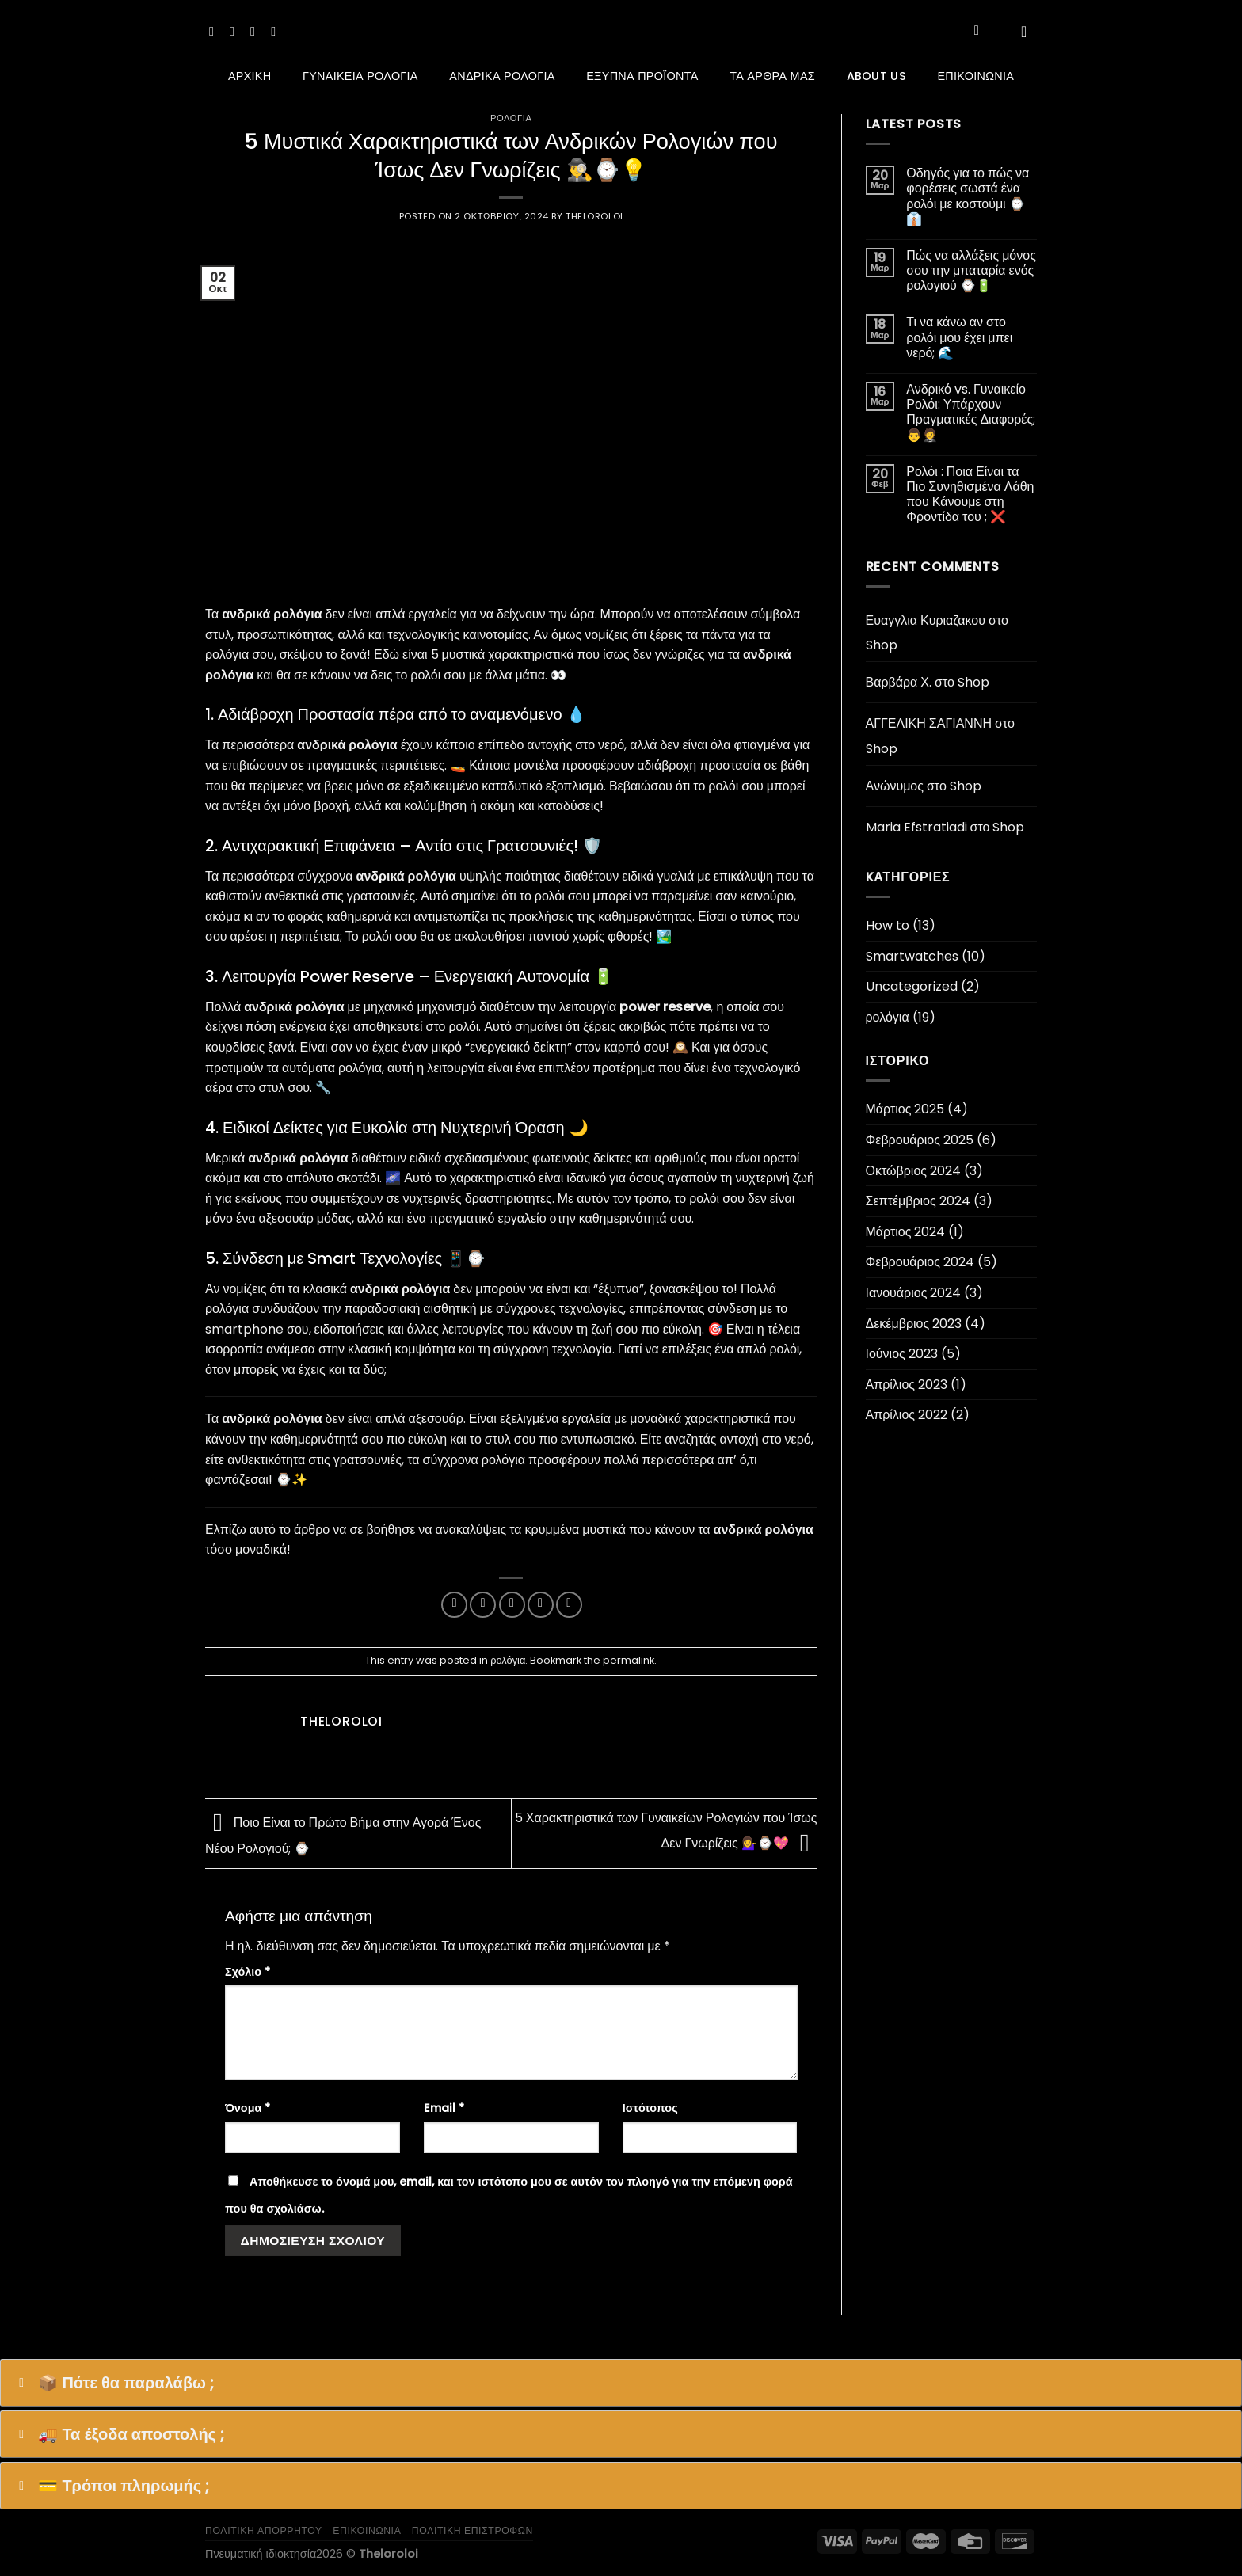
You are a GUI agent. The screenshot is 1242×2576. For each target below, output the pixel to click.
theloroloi (594, 216)
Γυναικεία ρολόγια (360, 76)
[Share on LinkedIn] (569, 1605)
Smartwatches (912, 956)
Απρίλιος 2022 (907, 1415)
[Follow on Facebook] (215, 31)
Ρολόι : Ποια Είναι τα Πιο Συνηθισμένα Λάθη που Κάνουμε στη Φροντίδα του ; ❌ (970, 494)
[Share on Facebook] (454, 1605)
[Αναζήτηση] (981, 31)
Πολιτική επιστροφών (472, 2530)
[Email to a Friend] (512, 1605)
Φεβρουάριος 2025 (919, 1140)
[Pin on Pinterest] (541, 1605)
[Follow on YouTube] (277, 31)
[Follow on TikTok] (256, 31)
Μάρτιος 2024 (906, 1232)
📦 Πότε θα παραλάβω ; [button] (113, 2383)
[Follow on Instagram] (236, 31)
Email (444, 2108)
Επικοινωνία (975, 76)
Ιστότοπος (650, 2108)
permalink (628, 1660)
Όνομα (247, 2108)
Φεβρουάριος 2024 (920, 1262)
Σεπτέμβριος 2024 (918, 1201)
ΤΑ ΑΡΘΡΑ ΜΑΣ (772, 76)
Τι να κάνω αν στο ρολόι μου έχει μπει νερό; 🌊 (959, 337)
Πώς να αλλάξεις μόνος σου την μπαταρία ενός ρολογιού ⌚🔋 (971, 271)
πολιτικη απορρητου (263, 2530)
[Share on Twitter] (483, 1605)
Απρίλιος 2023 (907, 1385)
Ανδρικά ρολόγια (501, 76)
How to (887, 925)
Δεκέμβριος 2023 (914, 1324)
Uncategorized (912, 986)
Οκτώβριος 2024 (914, 1171)
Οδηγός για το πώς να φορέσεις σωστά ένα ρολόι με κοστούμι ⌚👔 (967, 196)
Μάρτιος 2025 (905, 1109)
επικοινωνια (367, 2530)
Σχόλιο (247, 1972)
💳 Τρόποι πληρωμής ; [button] (111, 2486)
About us (876, 76)
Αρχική (250, 76)
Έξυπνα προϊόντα (642, 76)
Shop (881, 645)
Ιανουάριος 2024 (914, 1293)
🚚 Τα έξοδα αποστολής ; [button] (118, 2434)
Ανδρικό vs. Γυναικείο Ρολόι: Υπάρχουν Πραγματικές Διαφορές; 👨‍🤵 (970, 412)
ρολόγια (511, 118)
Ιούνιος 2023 (902, 1354)
